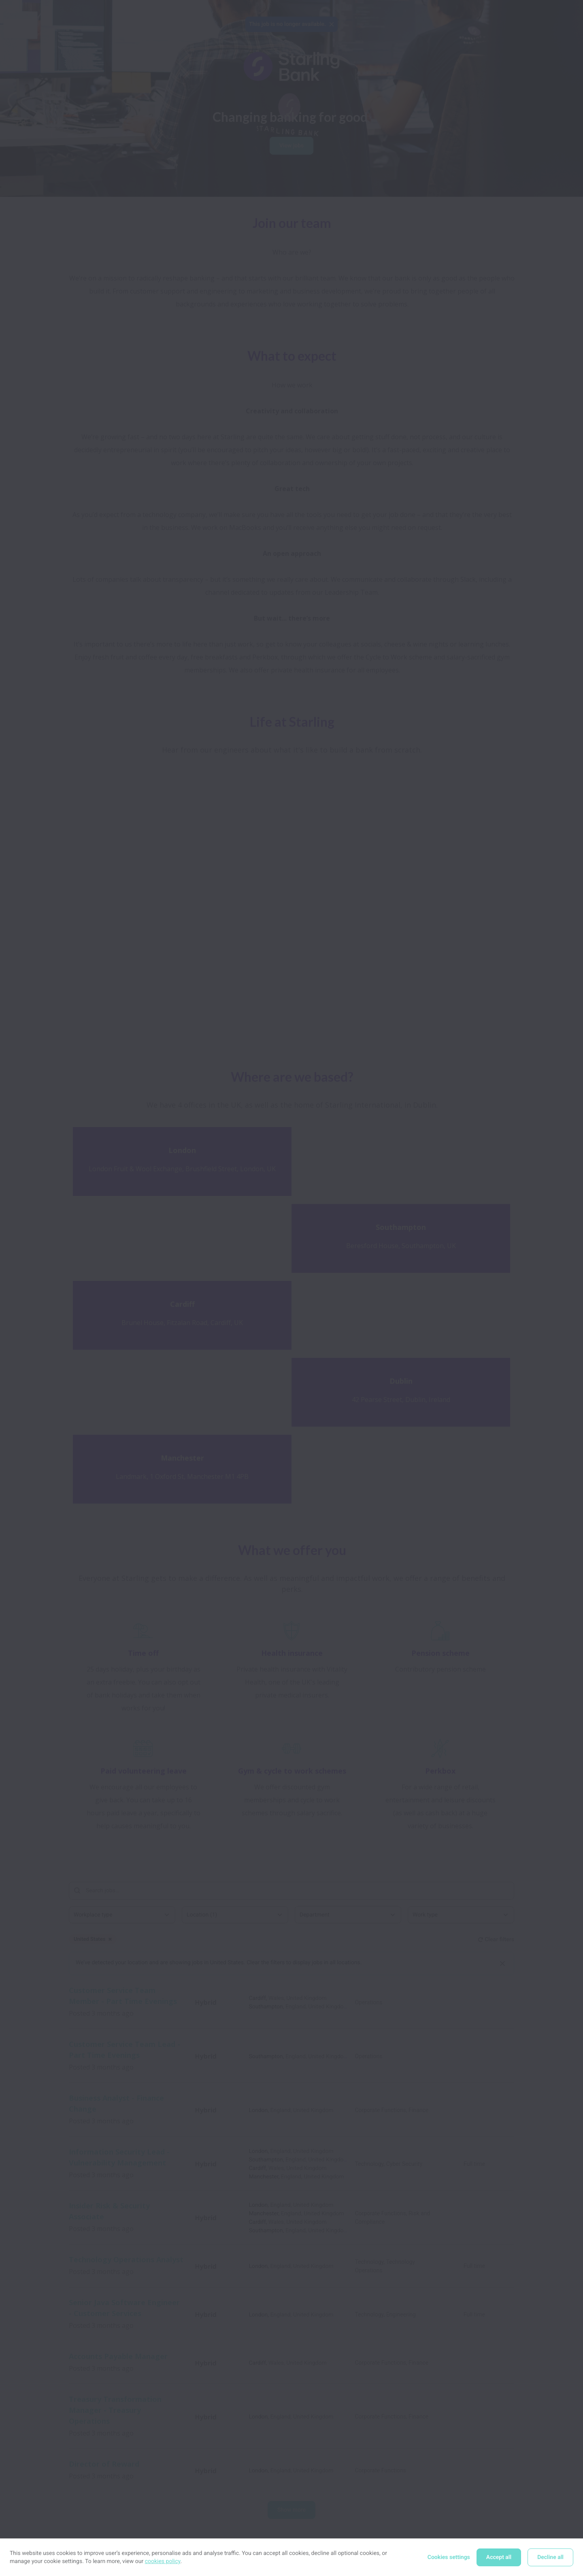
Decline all (550, 2557)
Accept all (498, 2557)
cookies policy (163, 2561)
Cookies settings (449, 2557)
